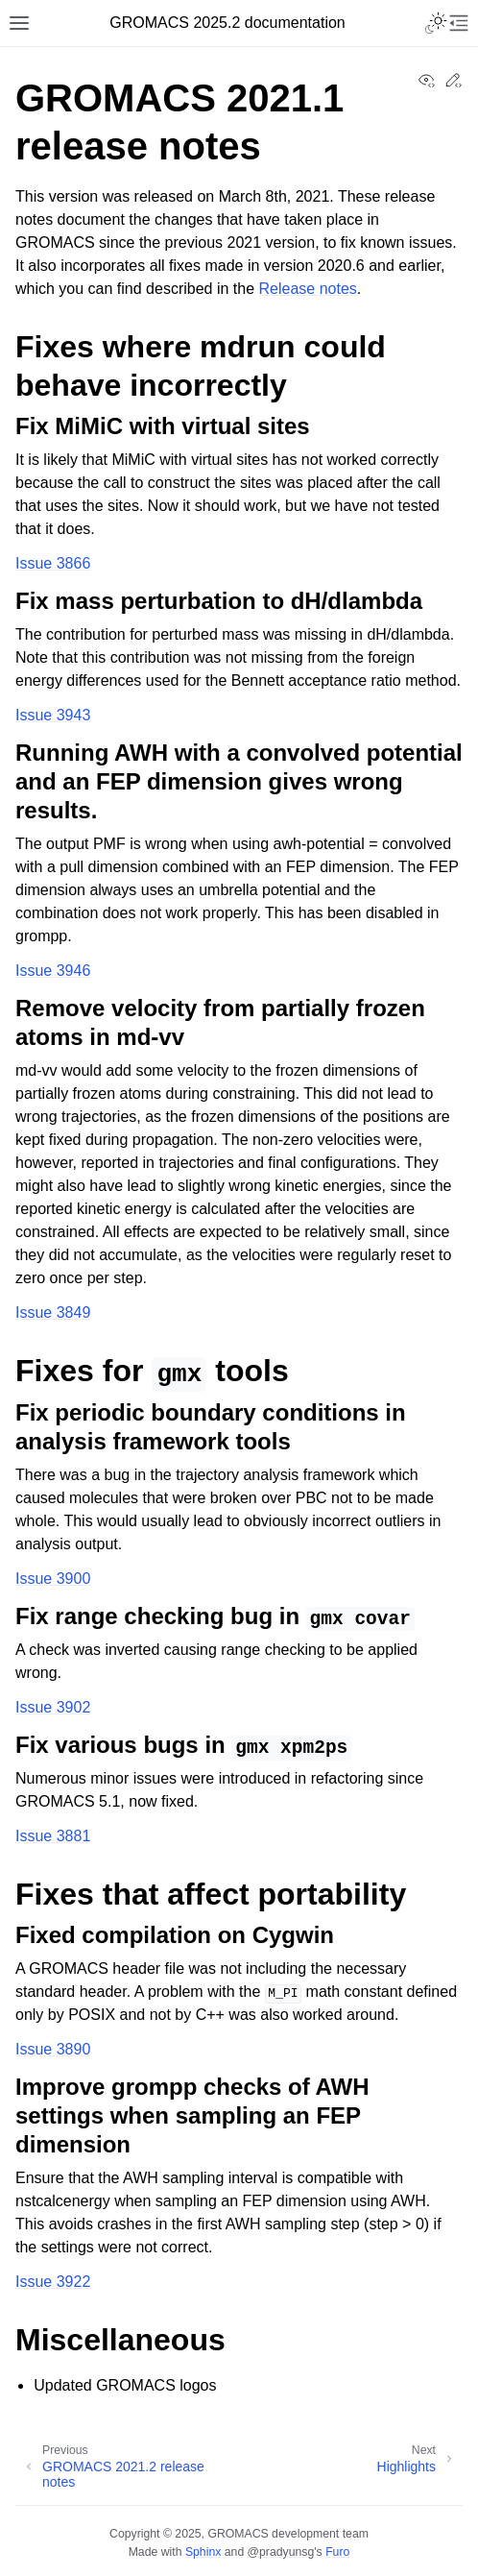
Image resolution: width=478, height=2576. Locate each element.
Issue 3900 (52, 1578)
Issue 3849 (52, 1312)
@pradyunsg (281, 2552)
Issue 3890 (52, 2049)
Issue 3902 (52, 1707)
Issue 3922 (52, 2281)
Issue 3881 (52, 1836)
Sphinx (203, 2552)
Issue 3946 (52, 970)
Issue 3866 (52, 563)
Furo (337, 2552)
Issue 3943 (52, 715)
